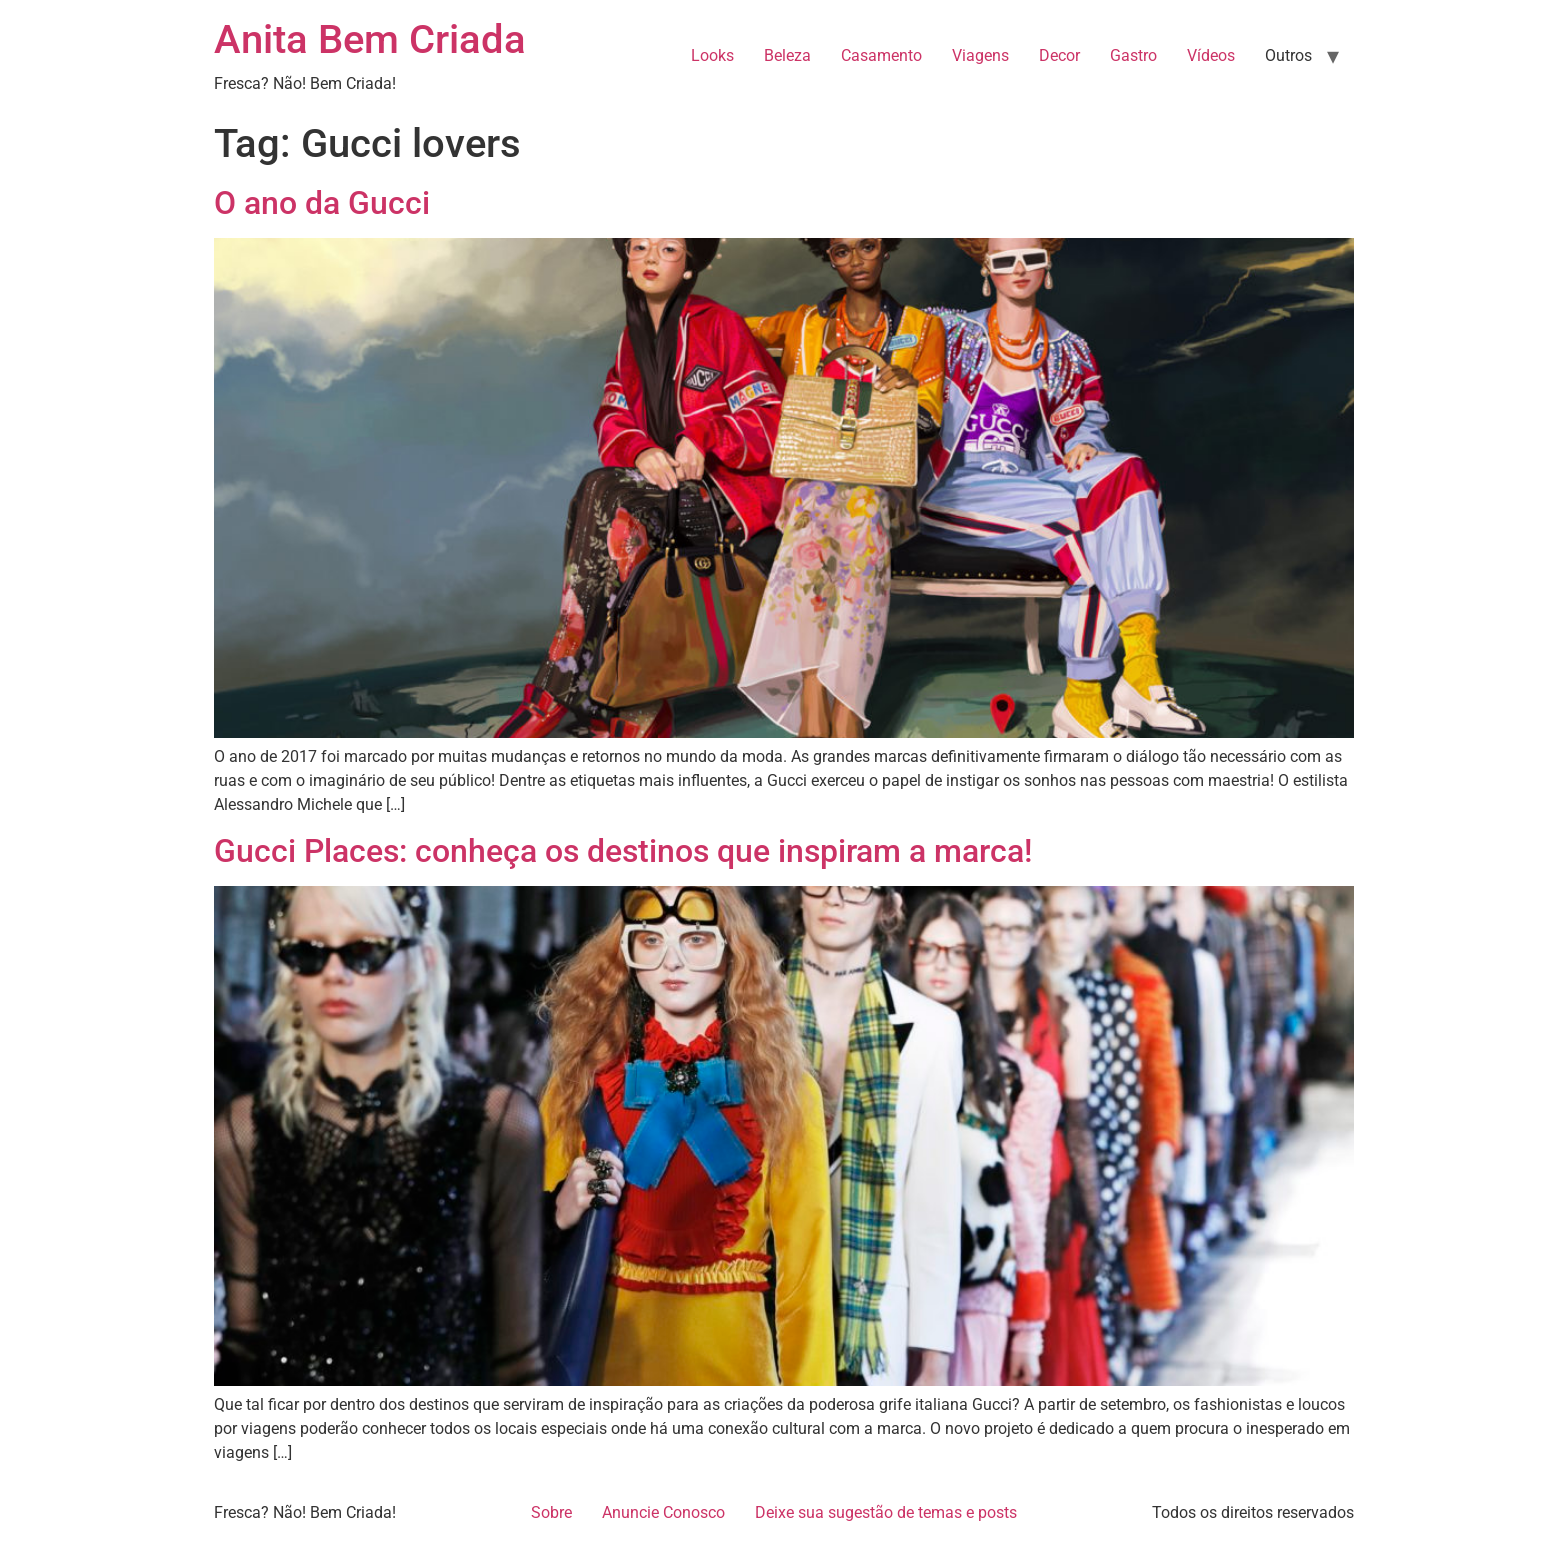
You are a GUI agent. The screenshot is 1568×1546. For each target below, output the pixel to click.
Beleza (787, 55)
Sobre (551, 1512)
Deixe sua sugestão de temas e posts (886, 1512)
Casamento (881, 55)
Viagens (980, 55)
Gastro (1133, 55)
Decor (1059, 55)
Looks (712, 55)
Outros (1288, 55)
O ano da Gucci (322, 203)
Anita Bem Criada (370, 39)
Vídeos (1211, 55)
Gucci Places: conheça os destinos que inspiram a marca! (623, 851)
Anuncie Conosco (663, 1512)
